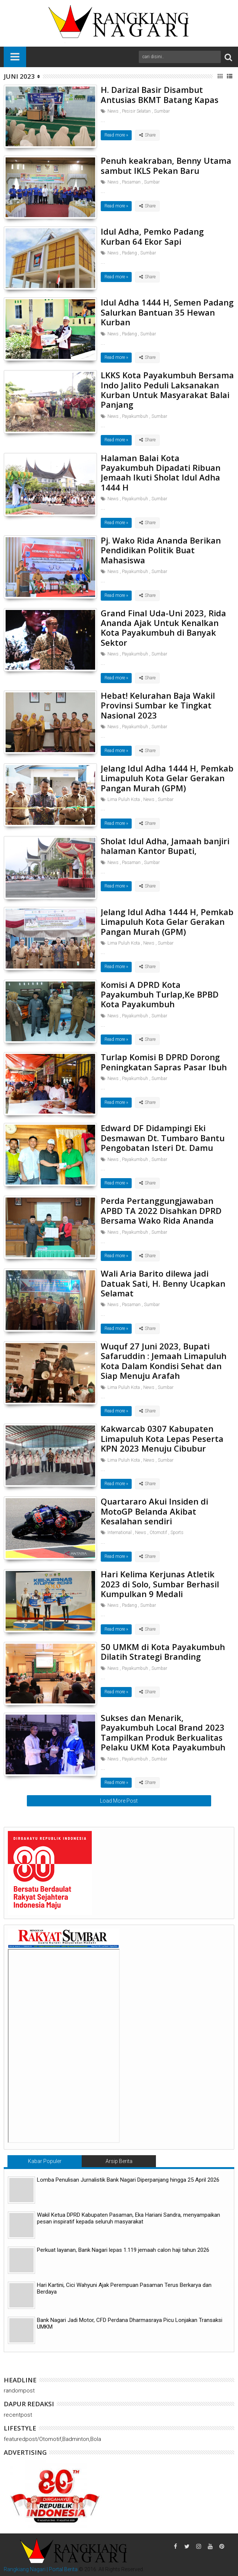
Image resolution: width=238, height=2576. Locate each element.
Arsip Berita (119, 2161)
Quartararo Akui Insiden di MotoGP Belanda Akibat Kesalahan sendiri (154, 1511)
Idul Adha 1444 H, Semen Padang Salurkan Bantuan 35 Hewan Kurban (167, 312)
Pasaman (131, 182)
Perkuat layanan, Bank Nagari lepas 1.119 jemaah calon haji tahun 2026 (123, 2250)
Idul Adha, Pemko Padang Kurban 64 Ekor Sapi (152, 236)
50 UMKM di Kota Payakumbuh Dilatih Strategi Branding (163, 1651)
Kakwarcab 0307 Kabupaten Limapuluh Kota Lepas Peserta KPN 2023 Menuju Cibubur (162, 1438)
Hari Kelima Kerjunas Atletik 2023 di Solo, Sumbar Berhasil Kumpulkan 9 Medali (160, 1583)
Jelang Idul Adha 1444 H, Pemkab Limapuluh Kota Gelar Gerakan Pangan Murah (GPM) (167, 778)
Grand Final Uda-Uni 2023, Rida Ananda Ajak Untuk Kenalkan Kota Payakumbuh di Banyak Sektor (163, 627)
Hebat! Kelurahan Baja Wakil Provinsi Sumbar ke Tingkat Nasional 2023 (158, 705)
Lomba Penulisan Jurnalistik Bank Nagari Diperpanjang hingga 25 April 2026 (128, 2179)
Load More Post (119, 1801)
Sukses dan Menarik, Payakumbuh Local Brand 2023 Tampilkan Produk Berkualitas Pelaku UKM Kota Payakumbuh (163, 1732)
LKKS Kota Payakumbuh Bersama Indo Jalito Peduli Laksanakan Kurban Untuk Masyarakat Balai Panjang (167, 389)
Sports (177, 1532)
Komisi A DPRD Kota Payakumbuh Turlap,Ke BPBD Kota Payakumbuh (160, 994)
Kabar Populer (45, 2161)
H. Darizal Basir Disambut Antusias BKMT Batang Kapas (160, 94)
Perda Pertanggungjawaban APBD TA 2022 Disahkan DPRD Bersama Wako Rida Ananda (161, 1210)
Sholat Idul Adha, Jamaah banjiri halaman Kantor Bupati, (165, 845)
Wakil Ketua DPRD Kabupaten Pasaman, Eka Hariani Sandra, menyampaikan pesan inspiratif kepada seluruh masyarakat (128, 2218)
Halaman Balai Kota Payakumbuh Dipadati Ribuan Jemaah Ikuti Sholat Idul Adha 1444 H (160, 472)
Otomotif (158, 1532)
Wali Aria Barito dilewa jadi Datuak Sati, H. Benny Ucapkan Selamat (163, 1283)
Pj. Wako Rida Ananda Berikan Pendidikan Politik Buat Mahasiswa (161, 550)
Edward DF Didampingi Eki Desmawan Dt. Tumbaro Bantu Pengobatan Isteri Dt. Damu (163, 1137)
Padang (129, 253)
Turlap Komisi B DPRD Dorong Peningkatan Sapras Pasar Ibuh (164, 1061)
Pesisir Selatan (136, 111)
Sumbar (162, 111)
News (113, 111)
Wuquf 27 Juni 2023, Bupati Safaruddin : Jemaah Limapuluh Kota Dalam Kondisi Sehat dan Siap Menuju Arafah (163, 1360)
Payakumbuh (135, 416)
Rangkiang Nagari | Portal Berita (41, 2569)
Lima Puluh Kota (123, 799)
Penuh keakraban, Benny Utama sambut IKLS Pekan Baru (166, 165)
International (119, 1532)
